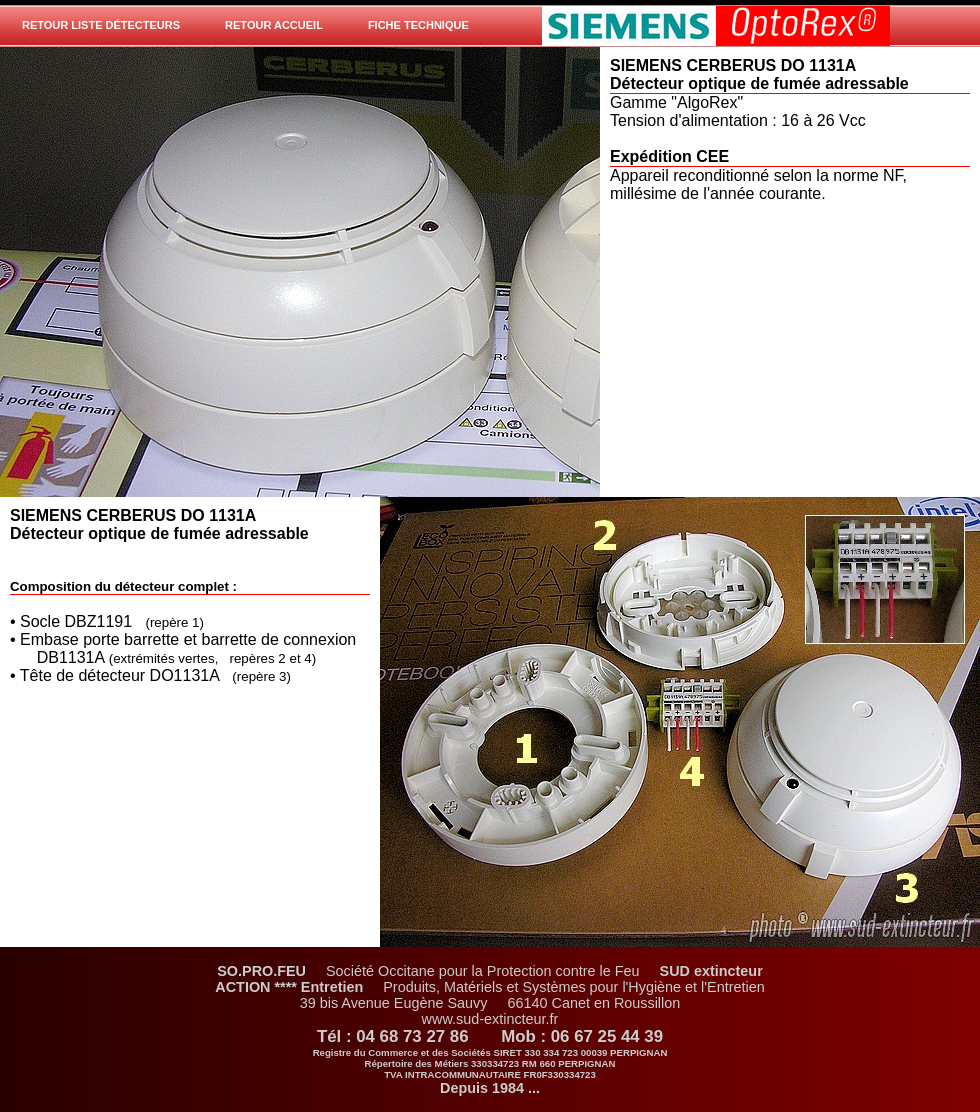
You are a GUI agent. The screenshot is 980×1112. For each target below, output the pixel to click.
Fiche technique (418, 25)
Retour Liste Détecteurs (101, 25)
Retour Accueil (274, 25)
